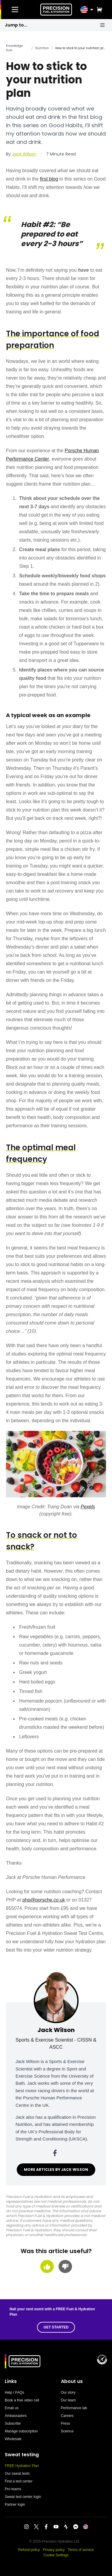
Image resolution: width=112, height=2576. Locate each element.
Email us (12, 2408)
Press (65, 2423)
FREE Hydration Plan (22, 2466)
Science (67, 2431)
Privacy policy (54, 2550)
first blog (49, 178)
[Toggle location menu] (91, 9)
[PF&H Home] (56, 9)
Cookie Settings (55, 2555)
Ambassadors (16, 2416)
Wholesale (13, 2439)
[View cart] (98, 9)
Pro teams (13, 2489)
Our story (68, 2392)
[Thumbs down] (65, 2266)
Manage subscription (21, 2431)
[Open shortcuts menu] (102, 25)
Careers (67, 2416)
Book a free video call (22, 2400)
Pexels (88, 1506)
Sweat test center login (23, 2497)
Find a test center (19, 2481)
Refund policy (29, 2550)
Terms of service (81, 2550)
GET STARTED (56, 2327)
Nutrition (42, 48)
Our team (68, 2400)
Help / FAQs (14, 2392)
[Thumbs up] (47, 2266)
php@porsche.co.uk (43, 1899)
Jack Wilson (24, 154)
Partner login (15, 2504)
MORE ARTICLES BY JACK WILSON (56, 2169)
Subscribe (13, 2423)
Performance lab (74, 2408)
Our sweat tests (17, 2473)
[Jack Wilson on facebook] (56, 2153)
